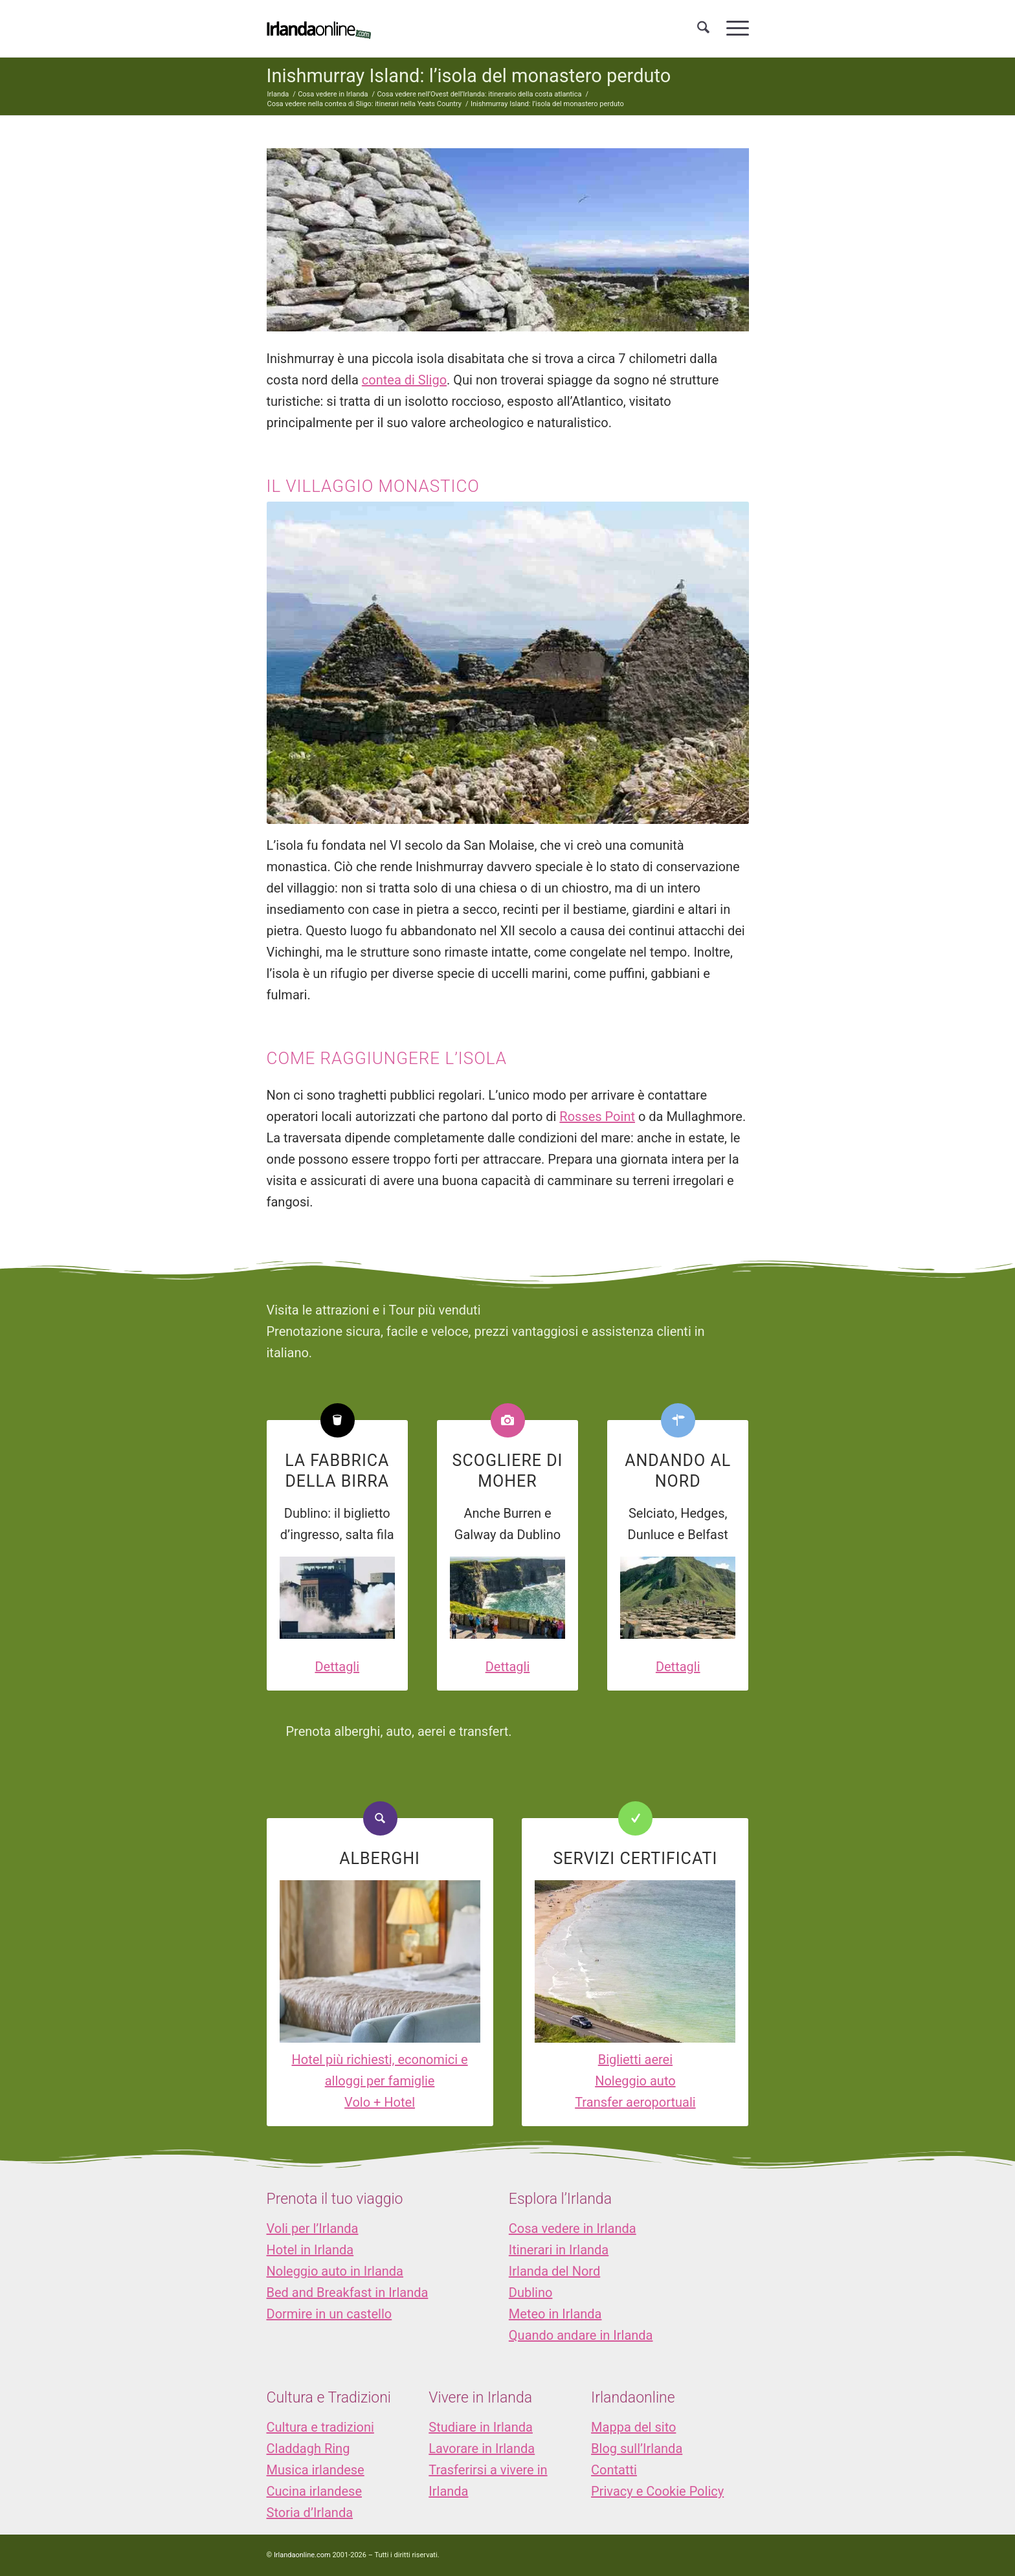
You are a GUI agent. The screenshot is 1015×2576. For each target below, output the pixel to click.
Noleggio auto (635, 2081)
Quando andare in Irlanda (581, 2335)
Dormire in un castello (329, 2314)
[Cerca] (703, 28)
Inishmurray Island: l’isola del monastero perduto (469, 76)
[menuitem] (703, 28)
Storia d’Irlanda (310, 2512)
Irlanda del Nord (554, 2271)
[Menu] (733, 28)
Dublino (531, 2292)
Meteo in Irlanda (555, 2314)
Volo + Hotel (379, 2102)
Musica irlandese (315, 2470)
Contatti (614, 2470)
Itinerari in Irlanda (558, 2250)
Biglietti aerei (635, 2059)
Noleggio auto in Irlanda (335, 2271)
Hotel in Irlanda (310, 2250)
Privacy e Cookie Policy (657, 2491)
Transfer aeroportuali (635, 2102)
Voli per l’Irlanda (313, 2228)
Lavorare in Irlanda (482, 2448)
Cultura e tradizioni (320, 2427)
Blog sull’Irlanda (636, 2448)
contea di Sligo (404, 380)
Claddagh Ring (308, 2448)
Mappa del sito (633, 2427)
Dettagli (337, 1666)
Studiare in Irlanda (481, 2427)
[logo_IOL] (319, 28)
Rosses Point (597, 1116)
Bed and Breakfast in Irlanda (348, 2292)
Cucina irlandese (314, 2491)
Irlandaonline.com (302, 2555)
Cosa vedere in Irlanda (572, 2228)
